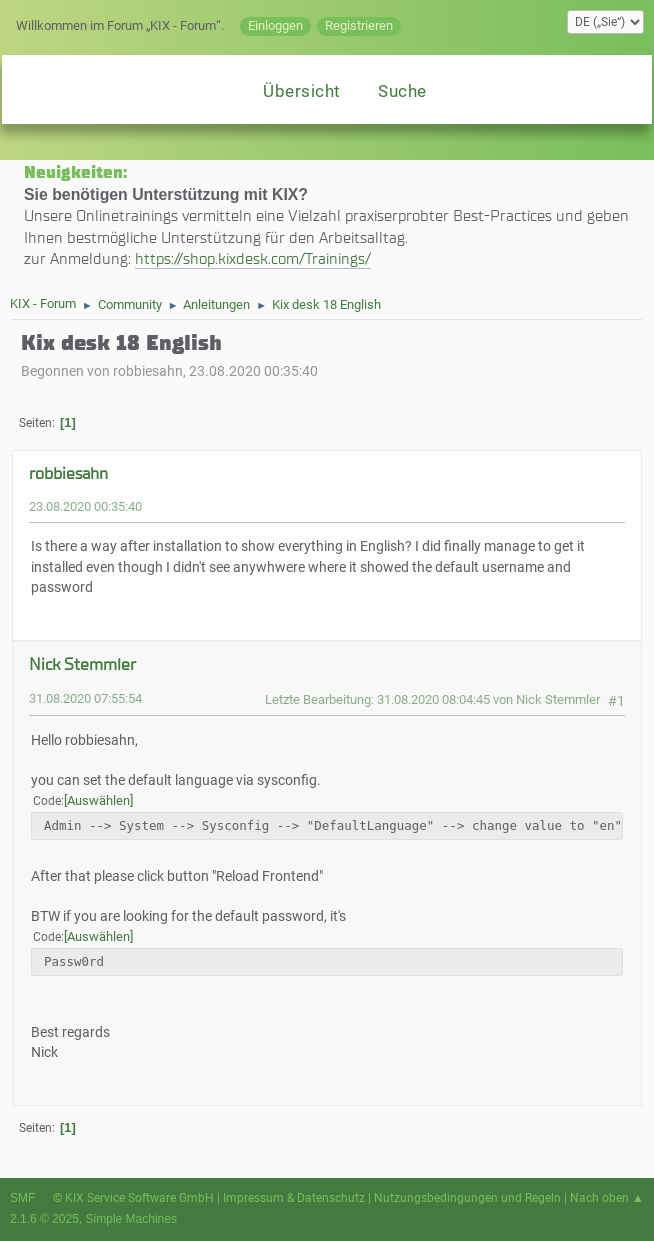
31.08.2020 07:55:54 (85, 698)
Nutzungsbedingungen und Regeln (467, 1198)
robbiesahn (68, 473)
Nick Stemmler (82, 664)
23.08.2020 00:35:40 (85, 506)
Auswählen (98, 800)
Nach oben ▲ (607, 1198)
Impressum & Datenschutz (294, 1198)
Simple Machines (131, 1219)
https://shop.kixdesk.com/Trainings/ (253, 258)
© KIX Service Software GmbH (133, 1198)
